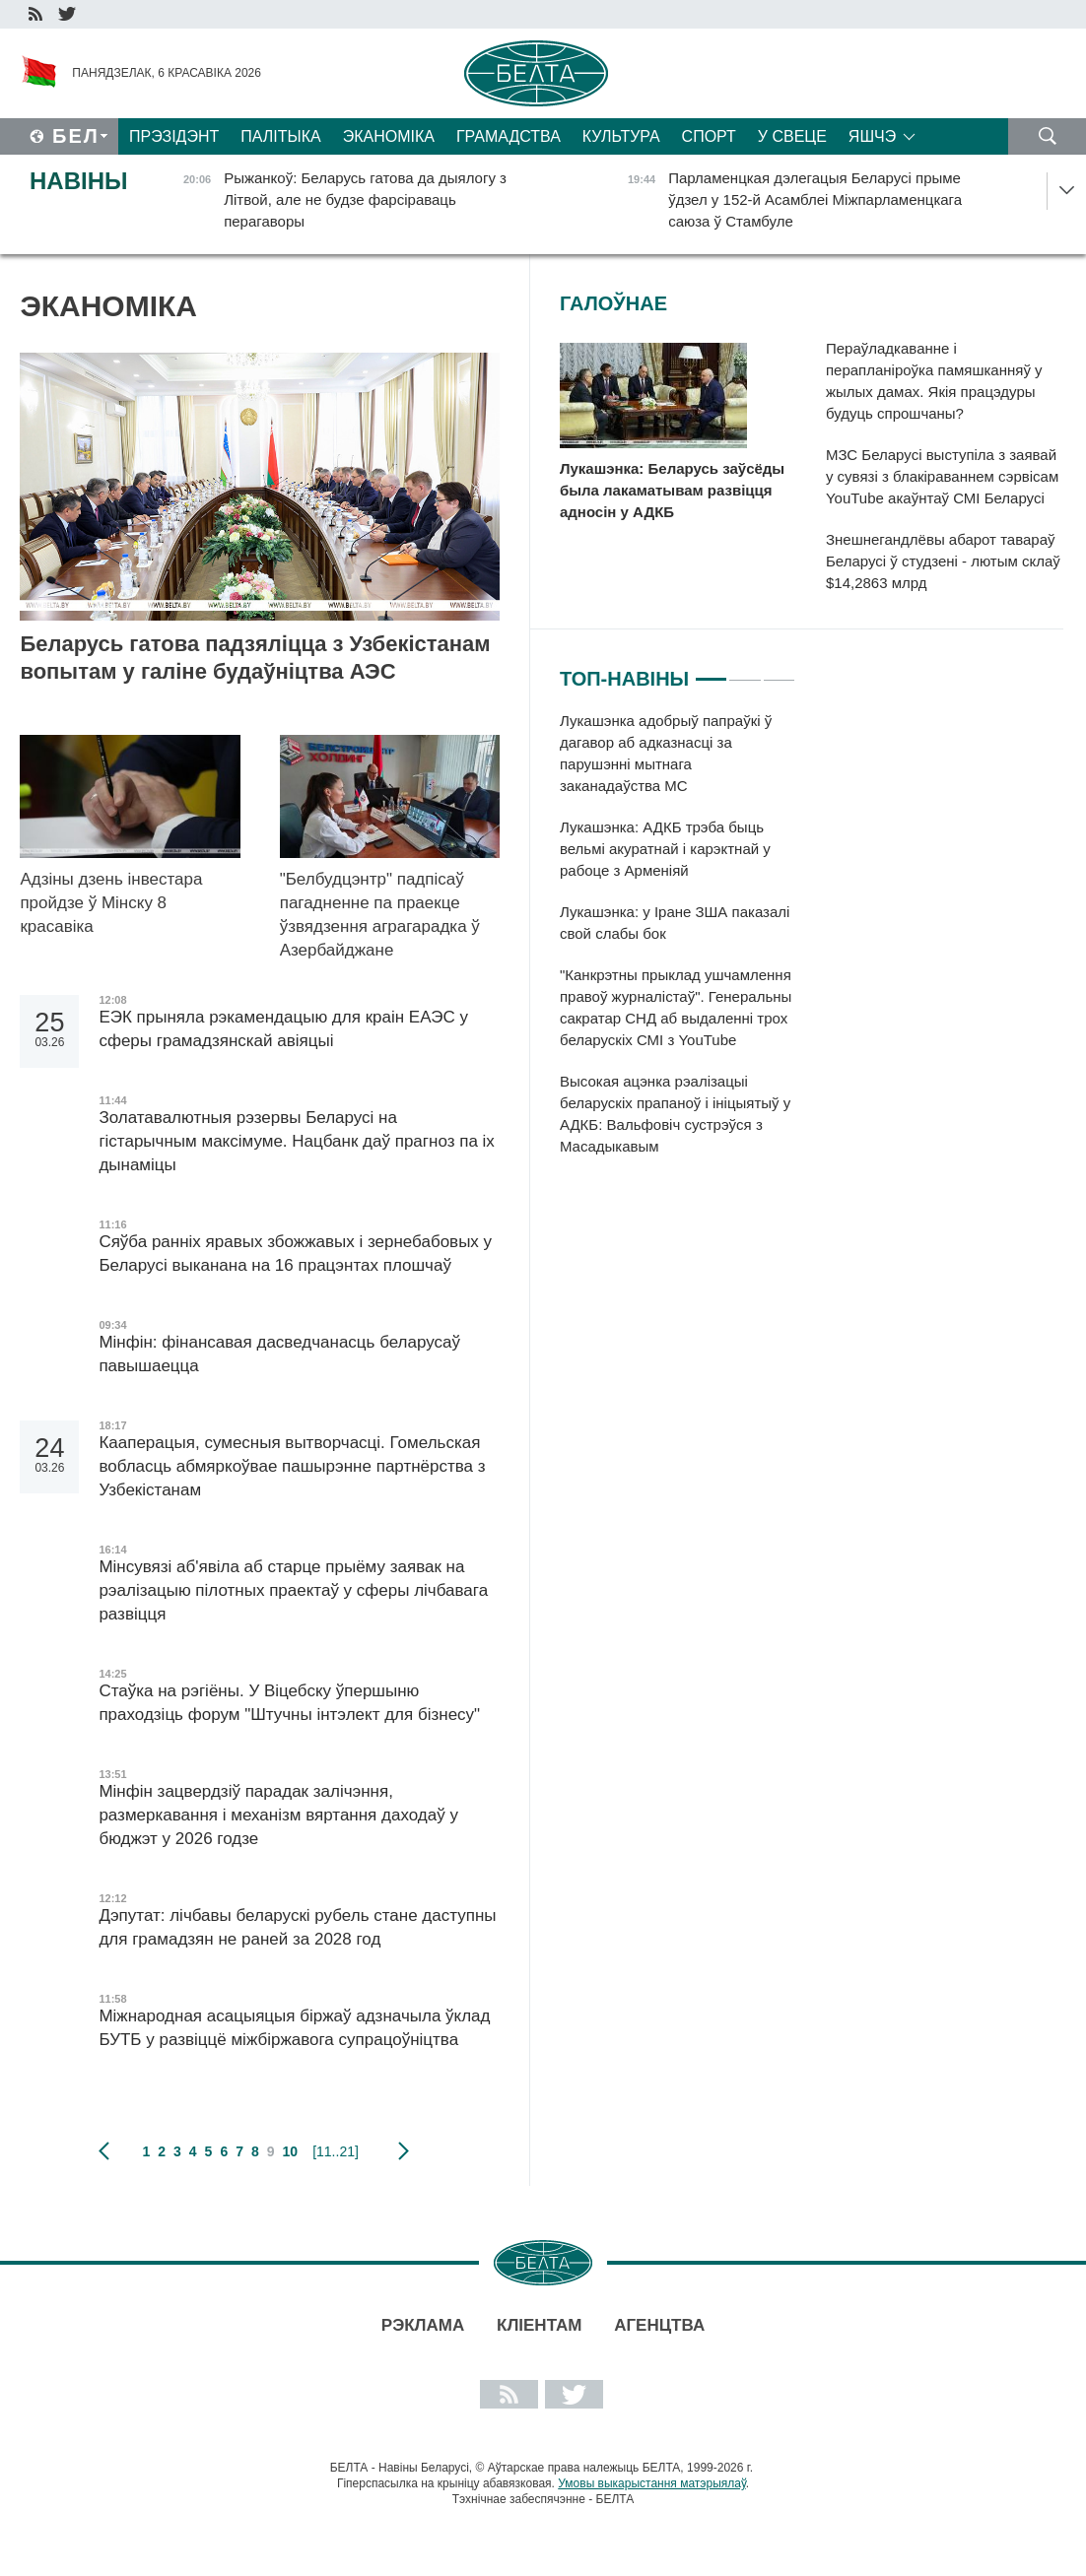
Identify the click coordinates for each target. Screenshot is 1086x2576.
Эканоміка (389, 136)
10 (291, 2151)
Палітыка (280, 136)
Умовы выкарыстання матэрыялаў (652, 2483)
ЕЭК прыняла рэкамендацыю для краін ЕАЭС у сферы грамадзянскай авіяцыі (283, 1029)
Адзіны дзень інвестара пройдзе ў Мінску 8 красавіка (111, 903)
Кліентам (539, 2325)
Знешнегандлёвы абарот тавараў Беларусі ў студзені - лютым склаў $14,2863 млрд (943, 561)
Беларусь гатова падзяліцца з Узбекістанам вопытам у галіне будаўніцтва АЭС (255, 657)
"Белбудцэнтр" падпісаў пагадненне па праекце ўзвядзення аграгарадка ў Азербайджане (380, 914)
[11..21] (335, 2151)
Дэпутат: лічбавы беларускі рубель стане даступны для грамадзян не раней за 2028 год (297, 1927)
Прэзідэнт (174, 136)
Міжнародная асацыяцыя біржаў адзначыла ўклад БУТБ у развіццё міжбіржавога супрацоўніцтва (294, 2028)
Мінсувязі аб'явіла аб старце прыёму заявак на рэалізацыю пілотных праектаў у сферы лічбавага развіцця (293, 1590)
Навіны (79, 180)
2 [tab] (744, 671)
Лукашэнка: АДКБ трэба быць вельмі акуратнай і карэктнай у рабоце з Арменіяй (665, 849)
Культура (621, 136)
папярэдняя (104, 2151)
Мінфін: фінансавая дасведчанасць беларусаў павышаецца (279, 1354)
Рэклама (422, 2325)
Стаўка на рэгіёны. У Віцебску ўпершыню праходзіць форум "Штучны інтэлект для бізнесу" (289, 1703)
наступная (403, 2151)
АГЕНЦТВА (659, 2325)
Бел (76, 136)
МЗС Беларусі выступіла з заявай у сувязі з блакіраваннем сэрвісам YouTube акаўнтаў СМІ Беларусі (942, 476)
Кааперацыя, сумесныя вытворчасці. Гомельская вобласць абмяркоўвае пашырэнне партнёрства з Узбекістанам (292, 1466)
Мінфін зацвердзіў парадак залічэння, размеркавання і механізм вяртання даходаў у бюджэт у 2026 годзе (278, 1815)
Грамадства (508, 136)
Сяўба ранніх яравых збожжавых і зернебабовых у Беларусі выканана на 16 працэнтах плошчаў (295, 1253)
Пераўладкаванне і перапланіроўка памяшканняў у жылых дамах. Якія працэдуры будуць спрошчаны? (934, 381)
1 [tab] (711, 671)
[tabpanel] (677, 943)
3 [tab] (779, 671)
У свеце (792, 136)
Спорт (709, 136)
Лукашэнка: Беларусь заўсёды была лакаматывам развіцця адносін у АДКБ (672, 490)
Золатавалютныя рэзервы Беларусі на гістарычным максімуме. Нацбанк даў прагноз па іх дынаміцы (296, 1141)
